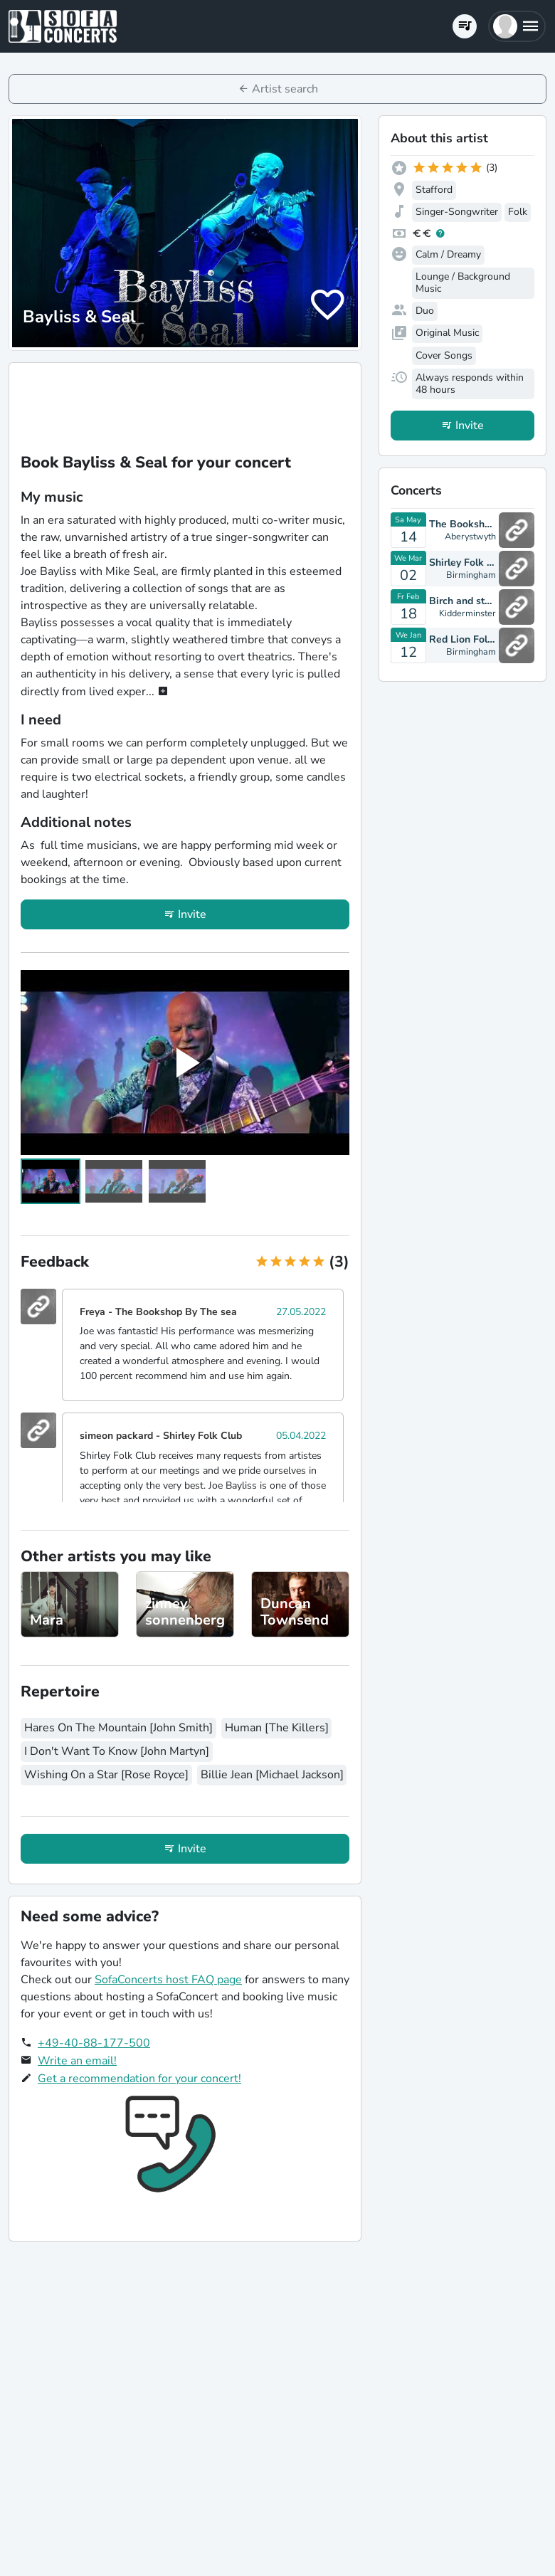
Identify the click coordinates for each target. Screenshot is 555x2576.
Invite (192, 914)
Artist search (285, 89)
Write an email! (77, 2061)
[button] (517, 26)
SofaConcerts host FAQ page (168, 1980)
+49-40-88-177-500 (94, 2043)
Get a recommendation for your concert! (139, 2078)
